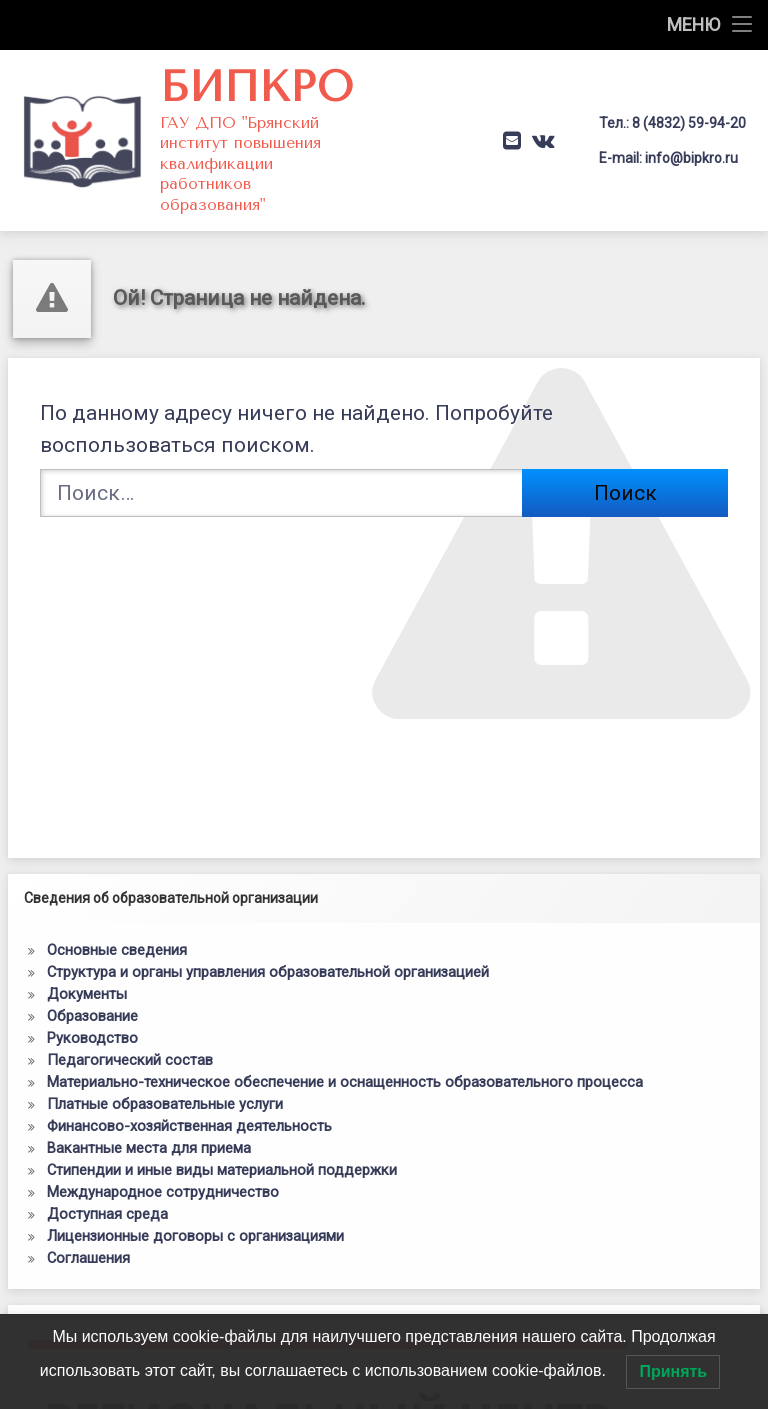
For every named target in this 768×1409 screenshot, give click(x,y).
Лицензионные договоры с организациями (195, 1236)
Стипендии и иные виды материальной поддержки (222, 1170)
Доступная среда (107, 1214)
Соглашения (88, 1258)
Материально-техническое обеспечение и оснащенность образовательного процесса (345, 1082)
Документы (87, 994)
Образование (92, 1016)
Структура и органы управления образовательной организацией (268, 972)
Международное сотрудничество (163, 1192)
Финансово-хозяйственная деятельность (189, 1126)
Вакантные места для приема (149, 1148)
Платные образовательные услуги (165, 1104)
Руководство (92, 1038)
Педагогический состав (130, 1060)
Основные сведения (117, 950)
